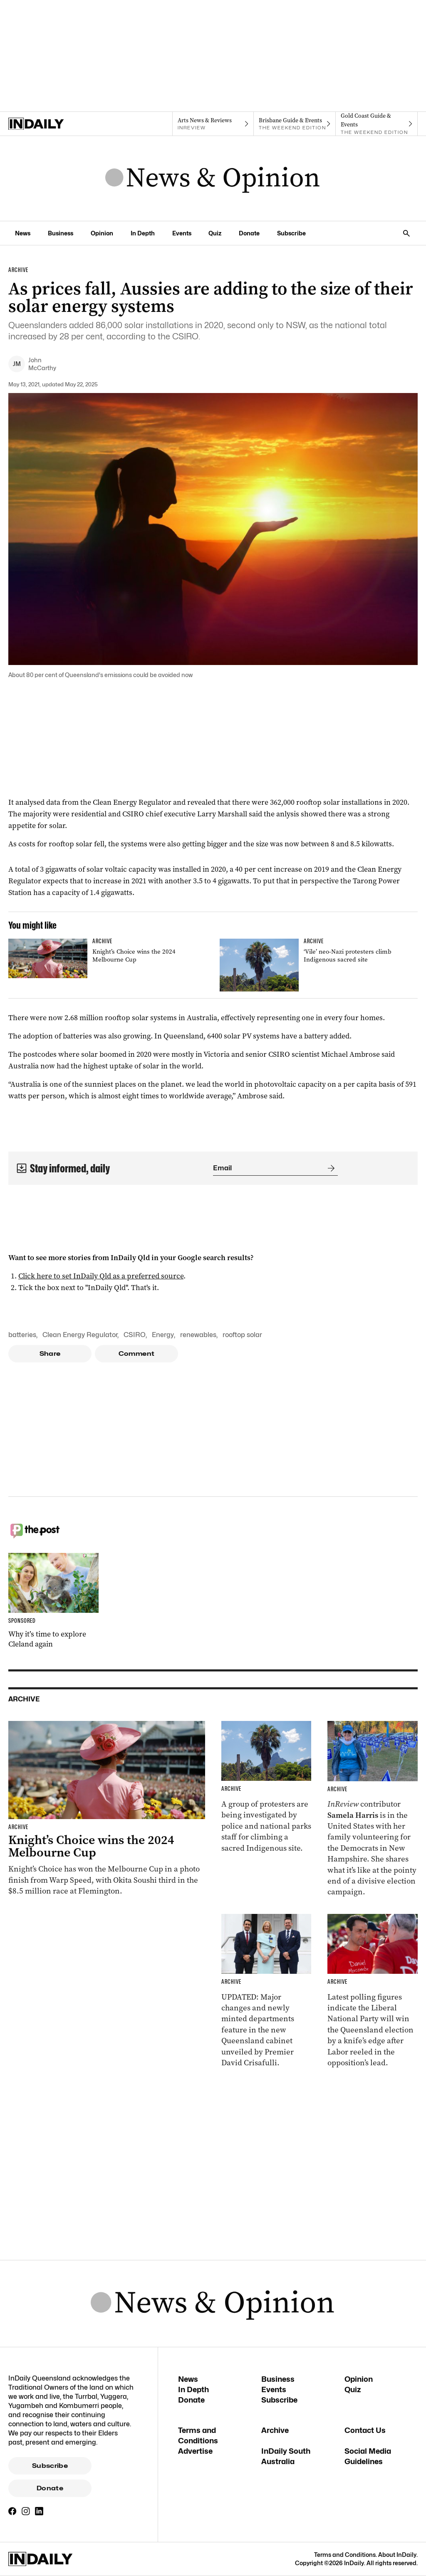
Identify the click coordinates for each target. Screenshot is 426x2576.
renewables (198, 1335)
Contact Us (365, 2430)
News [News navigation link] (22, 233)
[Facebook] (12, 2511)
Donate (50, 2488)
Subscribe (50, 2466)
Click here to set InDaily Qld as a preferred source (100, 1276)
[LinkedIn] (39, 2511)
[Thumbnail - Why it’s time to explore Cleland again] (53, 1601)
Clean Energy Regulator (79, 1335)
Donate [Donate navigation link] (249, 233)
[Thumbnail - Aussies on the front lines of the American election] (372, 1809)
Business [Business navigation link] (60, 233)
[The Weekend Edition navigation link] (295, 124)
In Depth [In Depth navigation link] (143, 233)
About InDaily (397, 2554)
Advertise (195, 2451)
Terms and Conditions (345, 2554)
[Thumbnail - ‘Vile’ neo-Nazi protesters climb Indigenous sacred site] (319, 965)
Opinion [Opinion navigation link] (102, 233)
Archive (275, 2430)
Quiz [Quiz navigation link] (214, 233)
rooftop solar (242, 1335)
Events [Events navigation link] (181, 233)
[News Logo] (212, 178)
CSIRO (135, 1335)
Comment (137, 1353)
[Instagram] (26, 2511)
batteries (22, 1335)
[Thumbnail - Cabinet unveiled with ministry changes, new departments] (266, 1991)
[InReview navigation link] (213, 124)
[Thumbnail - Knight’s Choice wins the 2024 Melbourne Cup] (107, 958)
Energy (163, 1335)
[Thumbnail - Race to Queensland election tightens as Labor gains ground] (372, 1991)
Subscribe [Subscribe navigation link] (291, 233)
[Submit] (329, 1168)
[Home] (49, 124)
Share (50, 1353)
